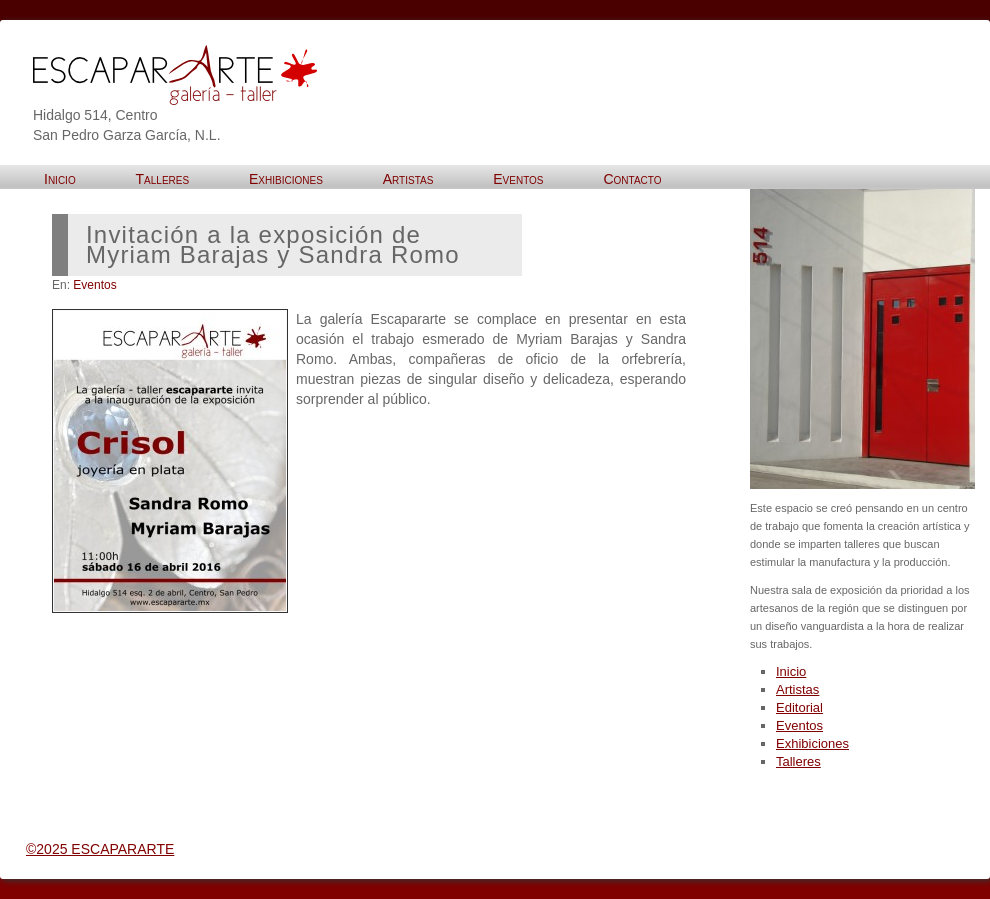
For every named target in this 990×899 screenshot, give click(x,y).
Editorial (799, 707)
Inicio (791, 671)
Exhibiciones (812, 743)
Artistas (797, 689)
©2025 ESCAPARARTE (100, 849)
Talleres (798, 761)
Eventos (94, 285)
